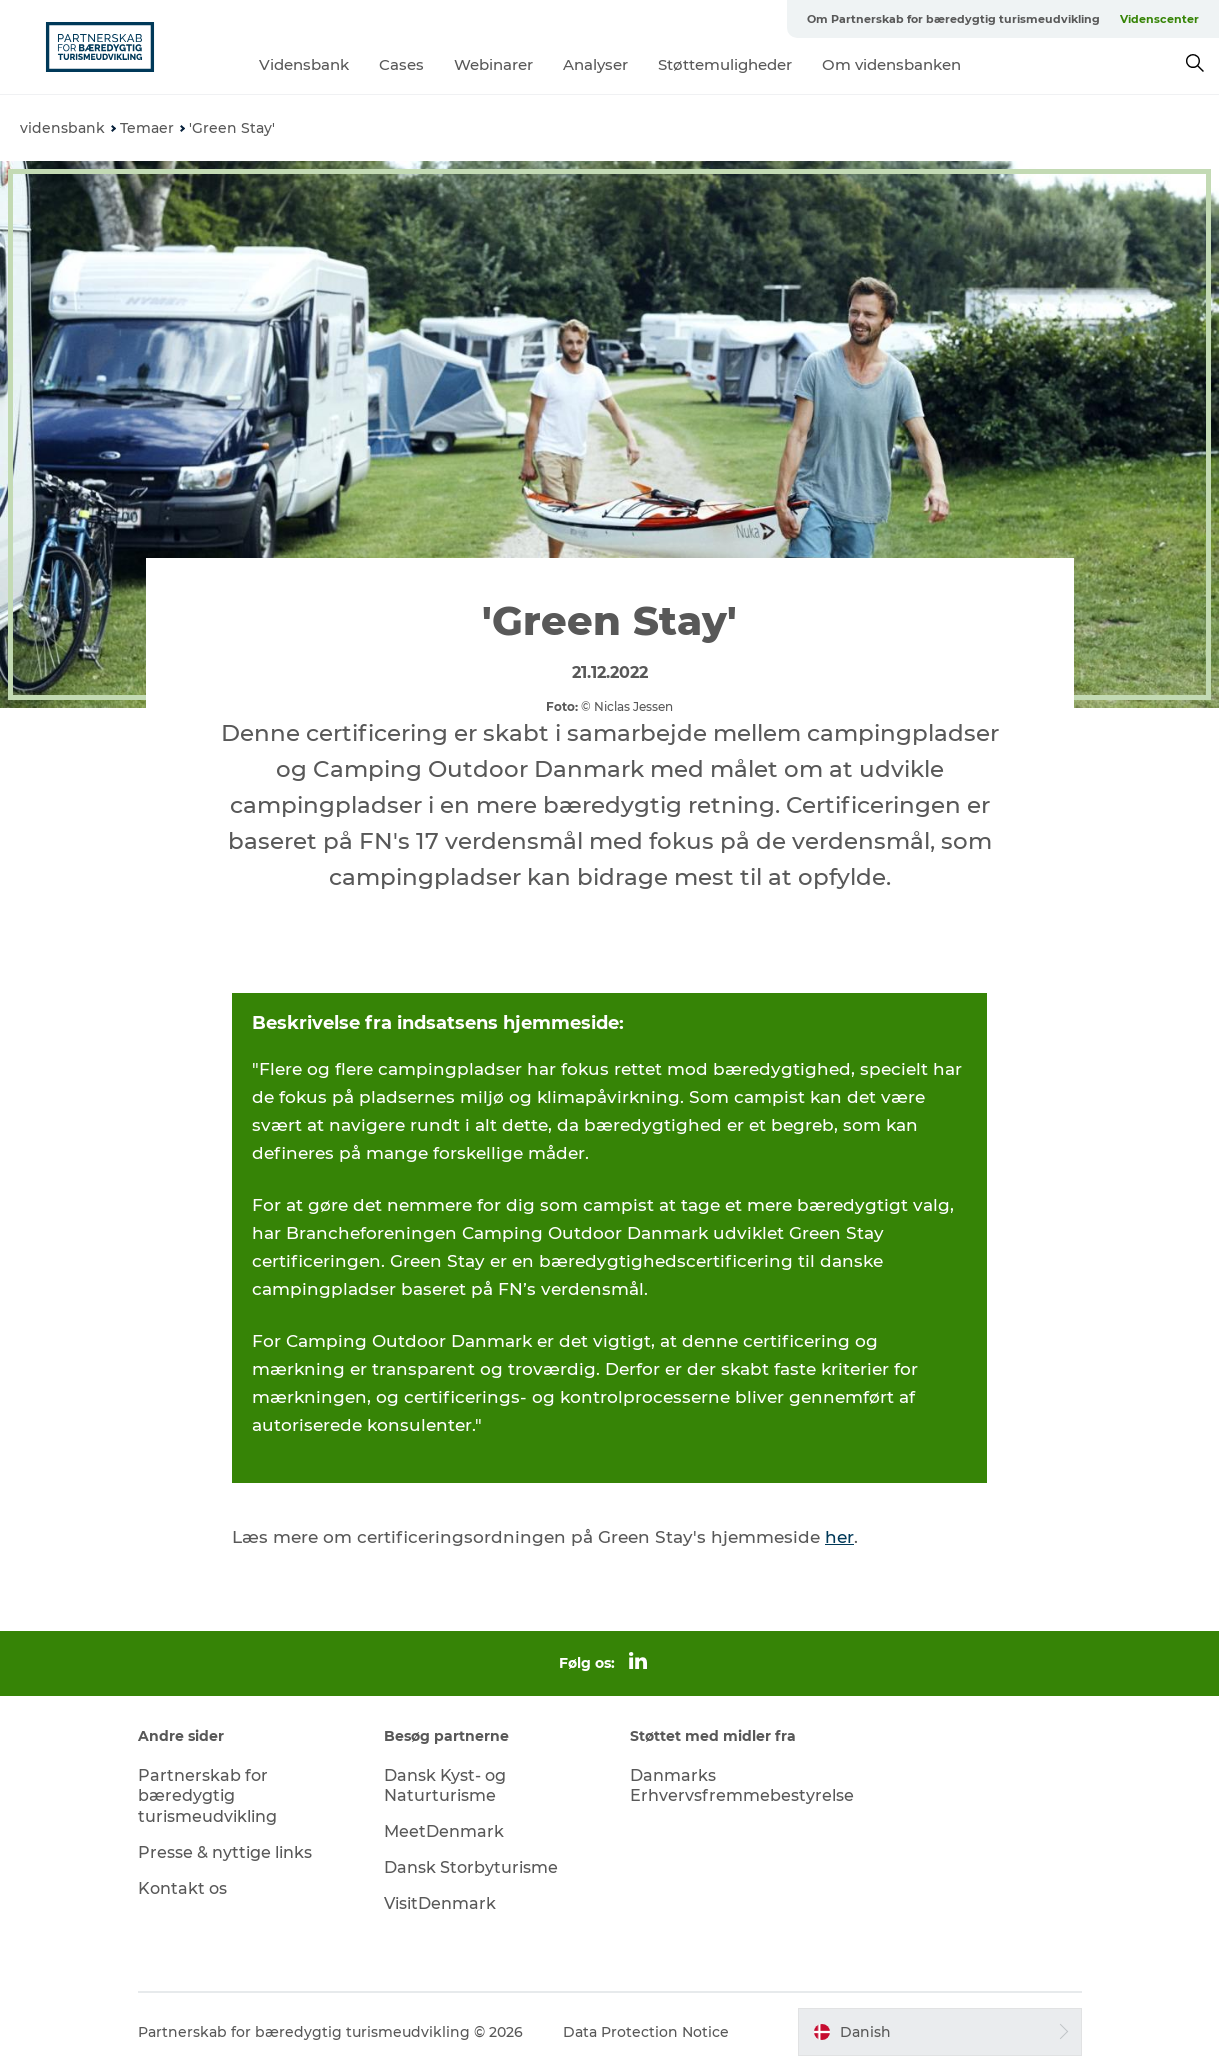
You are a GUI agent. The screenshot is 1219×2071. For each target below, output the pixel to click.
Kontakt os (182, 1888)
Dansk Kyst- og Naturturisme (445, 1786)
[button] (939, 2032)
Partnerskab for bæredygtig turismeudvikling (207, 1796)
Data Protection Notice (646, 2032)
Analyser (595, 64)
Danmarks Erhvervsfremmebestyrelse (742, 1786)
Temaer (147, 128)
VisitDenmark (440, 1903)
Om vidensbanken (891, 64)
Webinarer (493, 64)
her (839, 1537)
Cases (401, 64)
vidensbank (62, 128)
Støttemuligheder (725, 64)
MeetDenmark (444, 1831)
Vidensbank (304, 64)
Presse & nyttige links (225, 1852)
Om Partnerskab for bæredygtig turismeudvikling (953, 19)
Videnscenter (1159, 19)
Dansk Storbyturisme (471, 1867)
